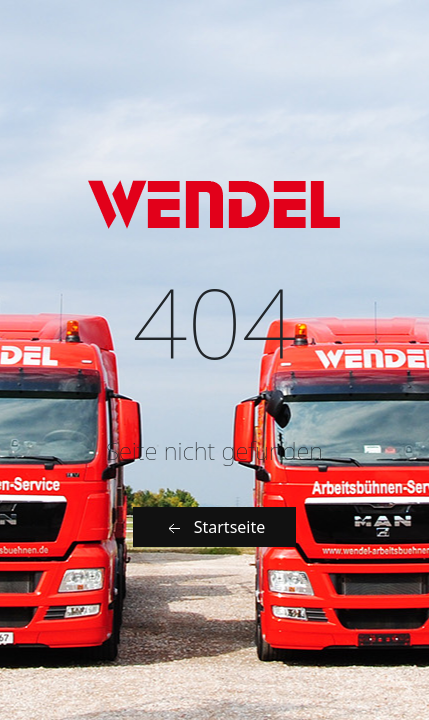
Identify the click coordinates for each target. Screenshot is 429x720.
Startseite (215, 527)
